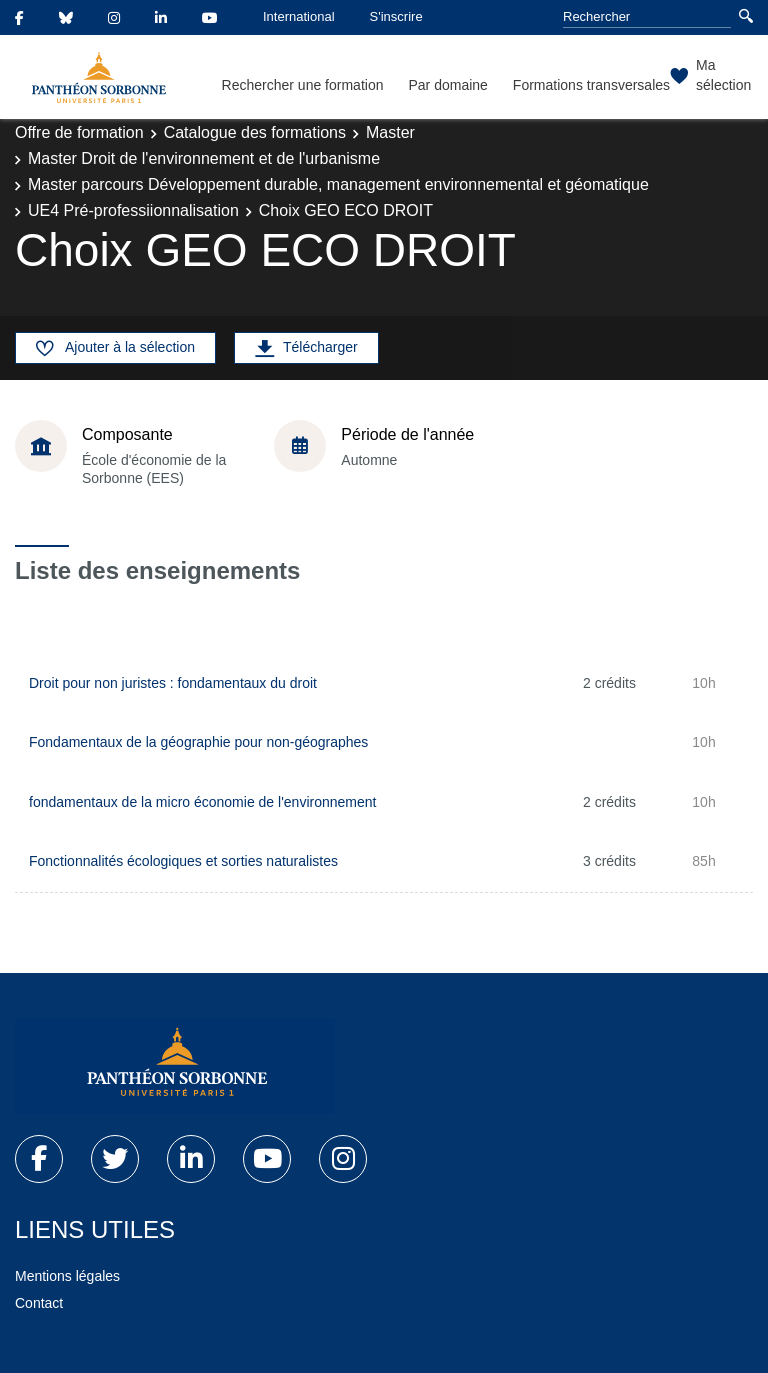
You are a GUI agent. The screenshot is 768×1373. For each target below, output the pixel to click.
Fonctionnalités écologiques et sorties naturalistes (183, 861)
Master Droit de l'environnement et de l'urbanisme (204, 158)
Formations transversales (591, 85)
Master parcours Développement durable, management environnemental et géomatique (338, 184)
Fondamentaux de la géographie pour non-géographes (198, 742)
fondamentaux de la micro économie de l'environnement (202, 802)
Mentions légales (67, 1276)
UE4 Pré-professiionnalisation (133, 210)
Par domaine (447, 85)
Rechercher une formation (303, 85)
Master (390, 132)
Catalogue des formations (255, 132)
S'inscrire (396, 16)
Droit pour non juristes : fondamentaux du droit (173, 683)
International (299, 16)
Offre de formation (79, 132)
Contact (39, 1303)
